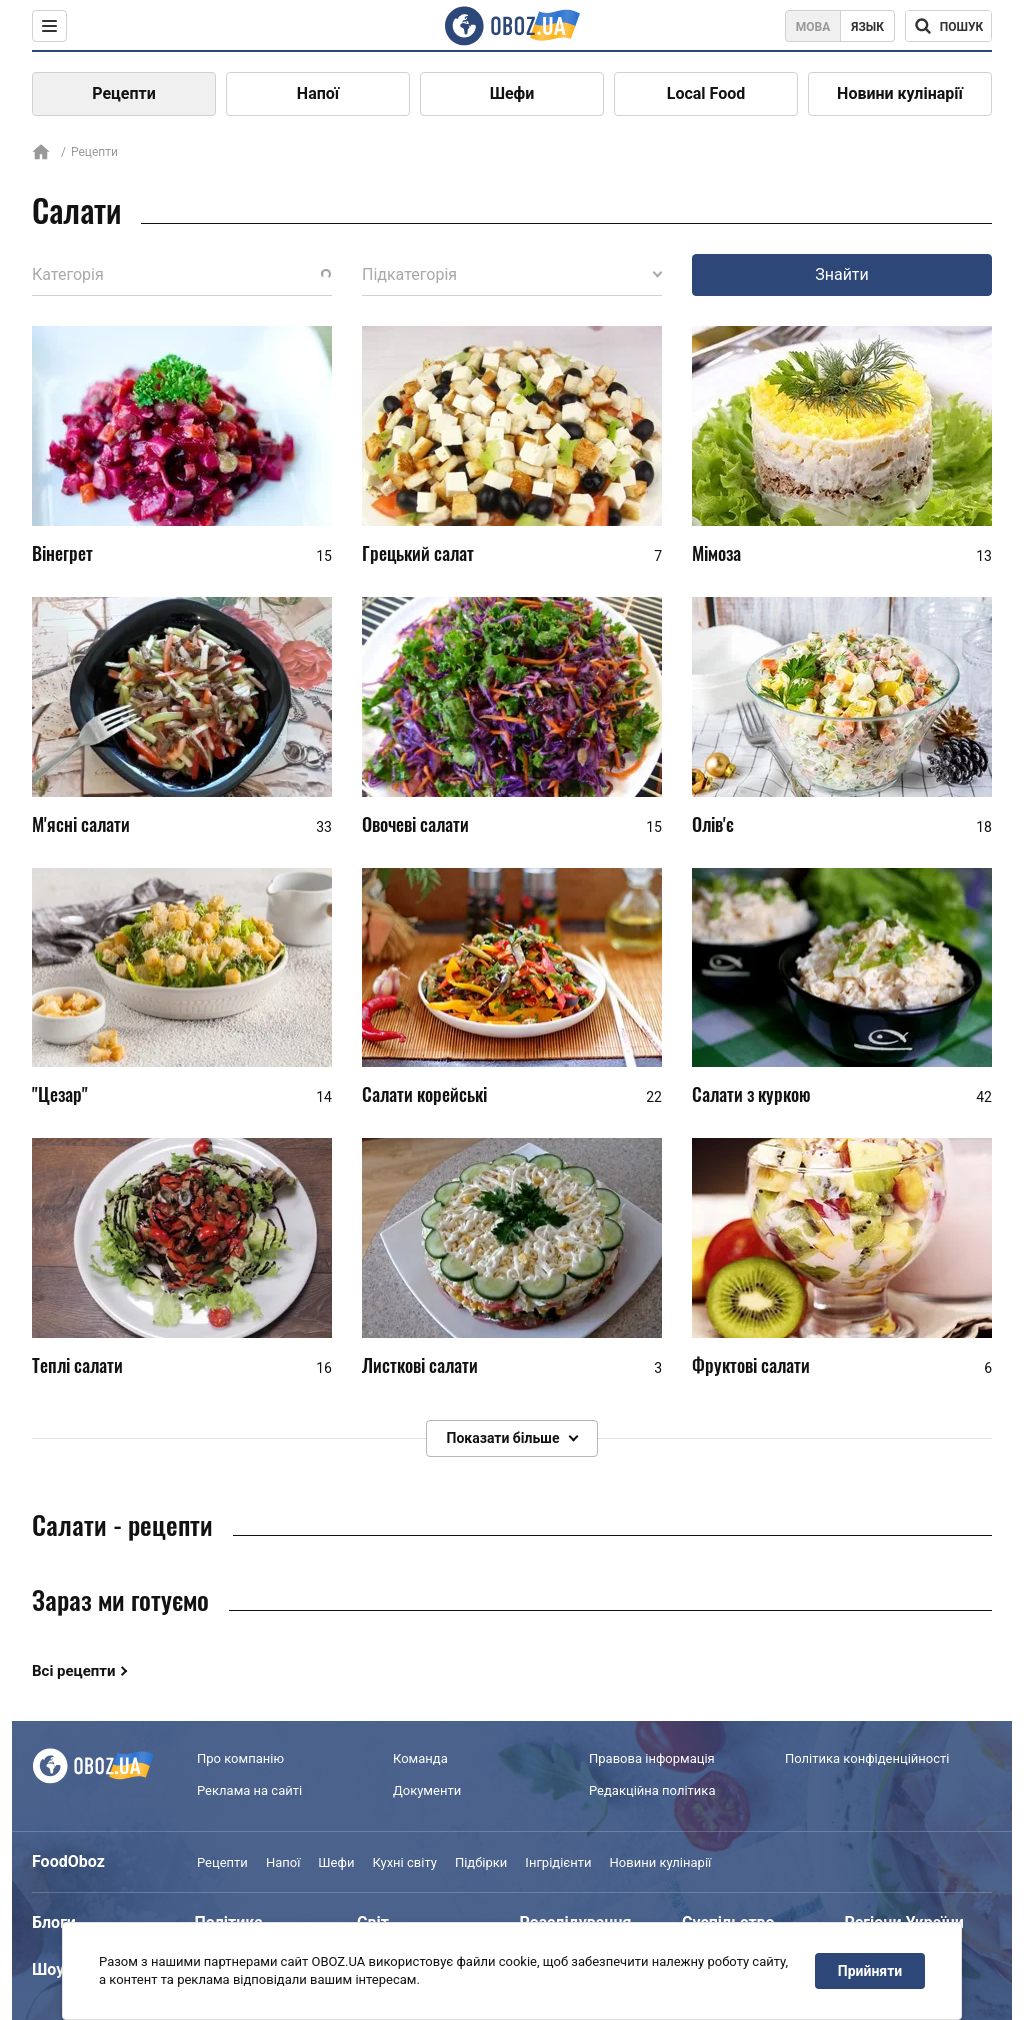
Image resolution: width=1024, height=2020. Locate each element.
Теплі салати (77, 1365)
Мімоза (716, 553)
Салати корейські (424, 1094)
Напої (318, 93)
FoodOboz (68, 1861)
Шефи (512, 93)
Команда (420, 1758)
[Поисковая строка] (948, 26)
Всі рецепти (74, 1671)
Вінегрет (62, 553)
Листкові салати (420, 1365)
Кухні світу (404, 1862)
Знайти (842, 274)
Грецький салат (418, 553)
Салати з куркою (751, 1094)
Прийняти (870, 1971)
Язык (867, 27)
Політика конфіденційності (867, 1758)
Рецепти (124, 93)
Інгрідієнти (558, 1862)
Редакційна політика (652, 1790)
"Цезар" (60, 1094)
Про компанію (240, 1758)
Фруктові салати (751, 1365)
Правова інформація (652, 1758)
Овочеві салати (415, 824)
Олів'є (713, 824)
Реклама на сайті (249, 1790)
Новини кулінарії (900, 93)
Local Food (706, 93)
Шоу (48, 1969)
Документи (427, 1790)
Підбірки (481, 1862)
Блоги (54, 1922)
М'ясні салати (81, 824)
